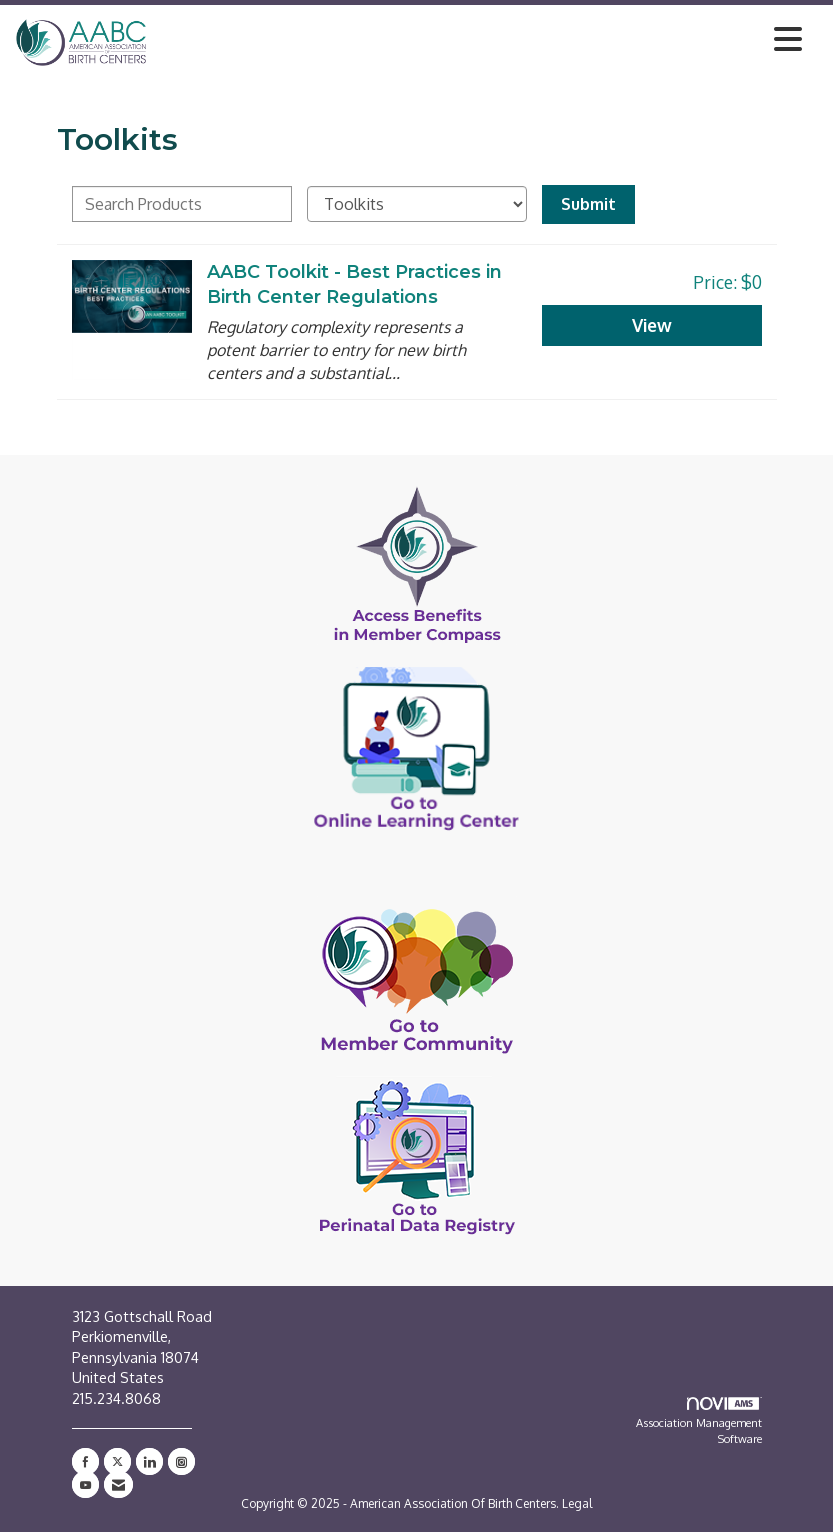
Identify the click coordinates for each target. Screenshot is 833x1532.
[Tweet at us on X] (117, 1461)
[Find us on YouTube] (85, 1484)
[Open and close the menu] (480, 39)
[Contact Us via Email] (118, 1484)
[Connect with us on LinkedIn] (149, 1461)
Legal (577, 1503)
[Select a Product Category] (417, 204)
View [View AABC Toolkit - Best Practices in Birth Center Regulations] (652, 325)
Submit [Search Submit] (588, 204)
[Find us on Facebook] (85, 1461)
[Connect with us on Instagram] (181, 1461)
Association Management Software (699, 1421)
